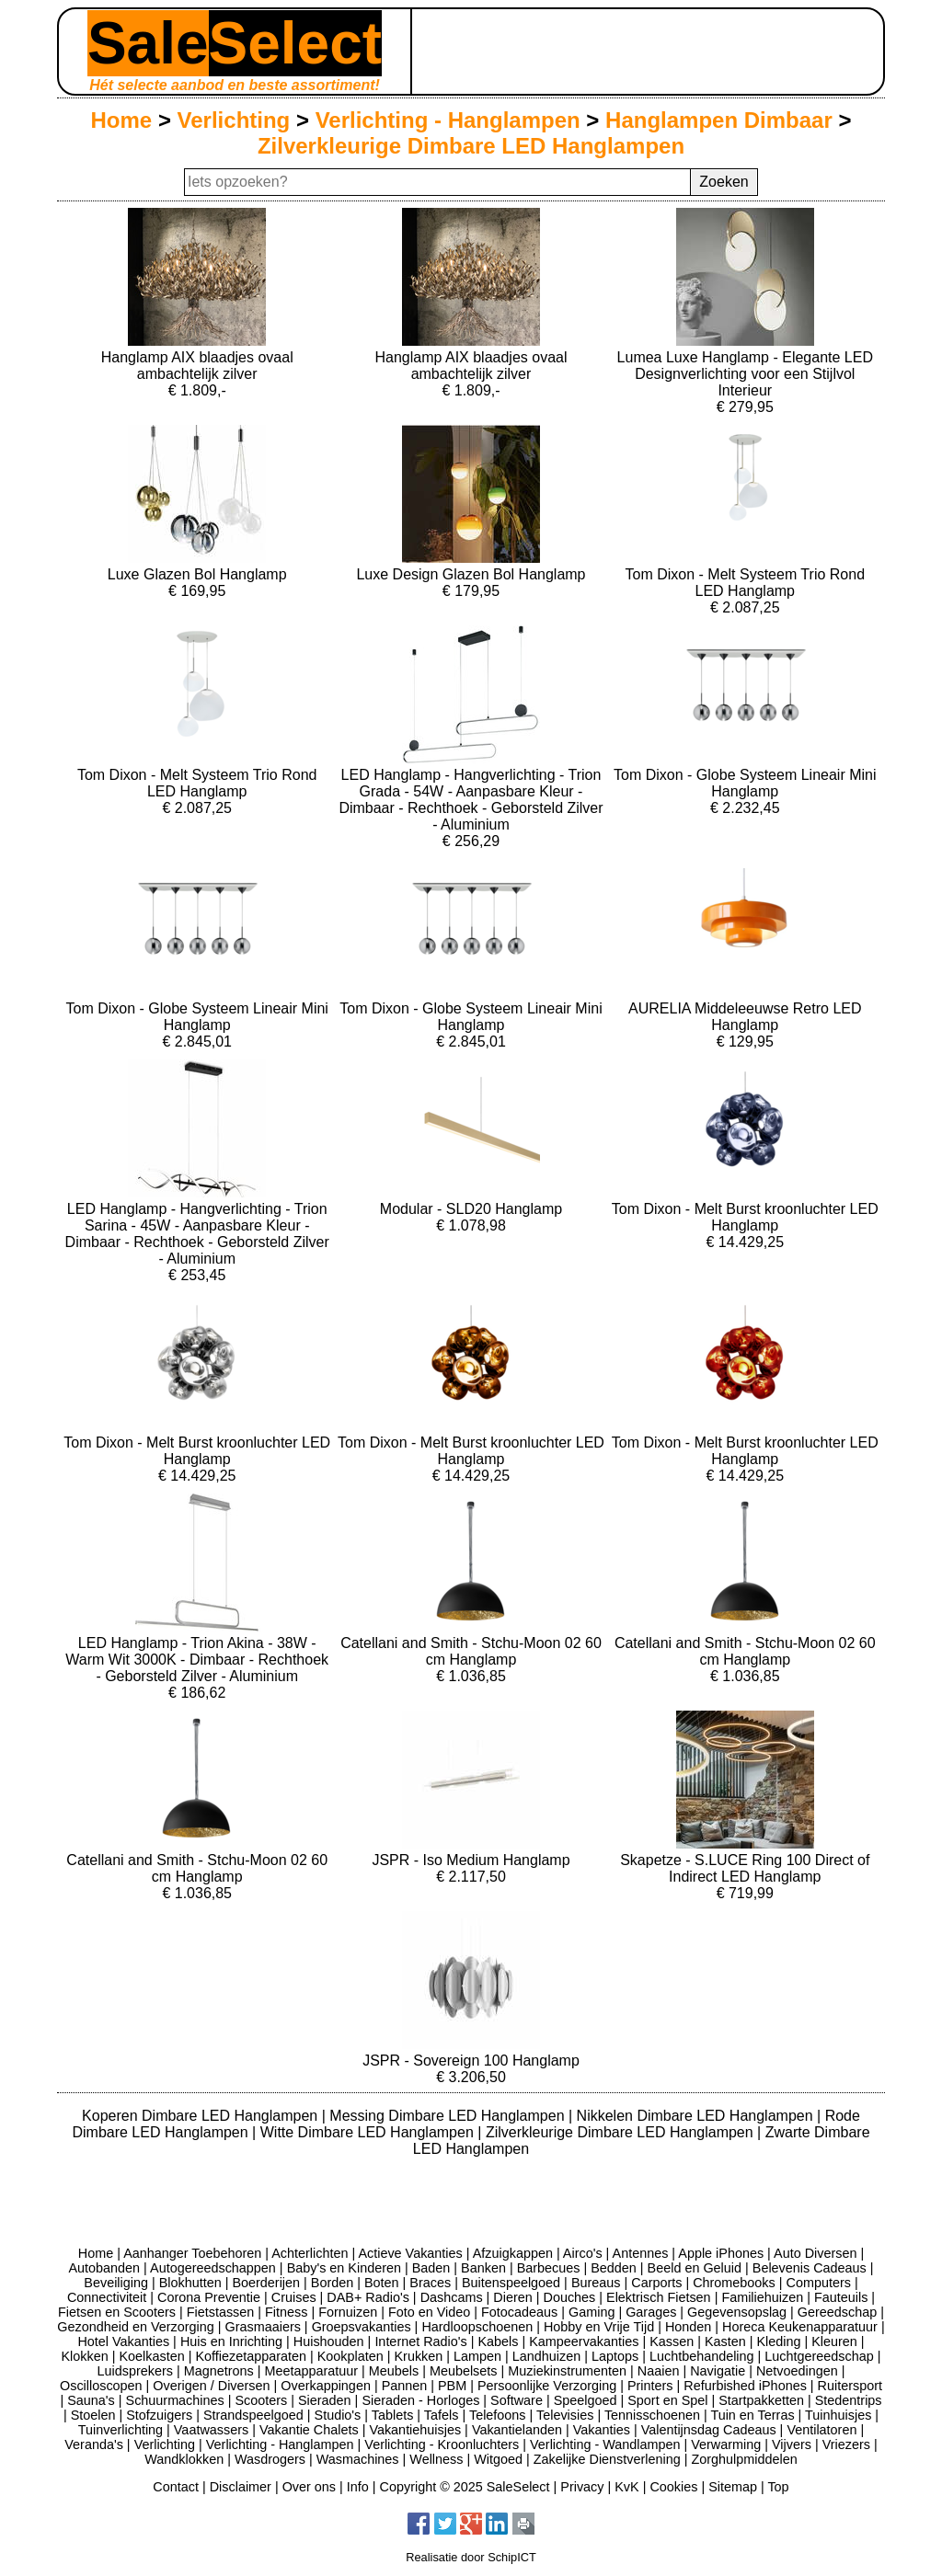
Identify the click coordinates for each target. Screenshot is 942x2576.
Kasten (725, 2341)
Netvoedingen (797, 2371)
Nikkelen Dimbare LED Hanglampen (697, 2116)
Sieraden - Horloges (420, 2400)
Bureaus (596, 2282)
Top (777, 2486)
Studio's (338, 2415)
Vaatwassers (211, 2429)
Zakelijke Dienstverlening (607, 2459)
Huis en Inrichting (231, 2341)
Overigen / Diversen (211, 2385)
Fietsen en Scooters (117, 2312)
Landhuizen (546, 2356)
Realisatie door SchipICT (471, 2557)
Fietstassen (221, 2312)
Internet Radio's (420, 2341)
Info (358, 2486)
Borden (332, 2282)
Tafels (441, 2415)
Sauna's (91, 2400)
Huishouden (328, 2341)
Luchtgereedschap (818, 2356)
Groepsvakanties (361, 2326)
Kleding (778, 2341)
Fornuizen (347, 2312)
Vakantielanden (517, 2429)
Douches (570, 2297)
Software (516, 2400)
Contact (176, 2486)
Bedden (614, 2268)
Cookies (673, 2486)
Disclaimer (240, 2486)
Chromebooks (734, 2282)
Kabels (497, 2341)
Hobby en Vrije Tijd (599, 2326)
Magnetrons (219, 2371)
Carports (656, 2282)
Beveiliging (116, 2282)
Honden (688, 2326)
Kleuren (834, 2341)
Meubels (394, 2371)
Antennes (641, 2253)
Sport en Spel (667, 2400)
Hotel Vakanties (123, 2341)
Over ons (309, 2486)
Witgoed (498, 2459)
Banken (483, 2268)
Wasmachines (357, 2459)
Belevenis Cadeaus (809, 2268)
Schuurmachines (175, 2400)
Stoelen (93, 2415)
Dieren (512, 2297)
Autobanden (104, 2268)
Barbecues (548, 2268)
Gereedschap (837, 2312)
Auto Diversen (815, 2253)
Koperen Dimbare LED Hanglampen (202, 2116)
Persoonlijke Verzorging (546, 2385)
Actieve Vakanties (410, 2253)
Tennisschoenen (652, 2415)
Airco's (583, 2253)
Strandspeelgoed (253, 2415)
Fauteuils (840, 2297)
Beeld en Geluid (694, 2268)
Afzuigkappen (513, 2253)
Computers (819, 2282)
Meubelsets (464, 2371)
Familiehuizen (762, 2297)
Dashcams (451, 2297)
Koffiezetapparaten (250, 2356)
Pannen (405, 2385)
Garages (651, 2312)
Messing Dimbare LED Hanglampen (449, 2116)
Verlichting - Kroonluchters (441, 2444)
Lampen (477, 2356)
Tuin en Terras (752, 2415)
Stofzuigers (159, 2415)
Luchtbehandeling (701, 2356)
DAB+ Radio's (368, 2297)
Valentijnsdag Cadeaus (708, 2429)
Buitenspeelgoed (511, 2282)
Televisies (564, 2415)
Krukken (418, 2356)
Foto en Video (429, 2312)
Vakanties (601, 2429)
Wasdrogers (270, 2459)
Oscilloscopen (101, 2385)
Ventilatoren (821, 2429)
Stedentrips (848, 2400)
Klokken (85, 2356)
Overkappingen (326, 2385)
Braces (430, 2282)
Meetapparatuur (311, 2371)
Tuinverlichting (120, 2429)
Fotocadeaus (519, 2312)
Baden (431, 2268)
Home (122, 120)
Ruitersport (850, 2385)
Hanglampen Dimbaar (719, 120)
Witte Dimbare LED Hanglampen (369, 2132)
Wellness (436, 2459)
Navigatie (717, 2371)
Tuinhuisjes (838, 2415)
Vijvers (791, 2444)
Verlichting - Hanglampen (448, 120)
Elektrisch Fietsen (658, 2297)
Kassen (671, 2341)
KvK (626, 2486)
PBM (452, 2385)
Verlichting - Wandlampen (605, 2444)
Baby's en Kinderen (344, 2268)
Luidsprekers (135, 2371)
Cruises (293, 2297)
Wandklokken (184, 2459)
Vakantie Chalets (309, 2429)
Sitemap (732, 2486)
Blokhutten (190, 2282)
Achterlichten (309, 2253)
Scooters (261, 2400)
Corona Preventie (208, 2297)
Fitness (286, 2312)
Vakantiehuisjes (415, 2429)
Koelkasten (151, 2356)
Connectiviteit (106, 2297)
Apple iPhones (721, 2253)
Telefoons (497, 2415)
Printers (650, 2385)
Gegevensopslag (737, 2312)
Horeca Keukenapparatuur (800, 2326)
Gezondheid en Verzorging (135, 2326)
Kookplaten (350, 2356)
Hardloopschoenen (477, 2326)
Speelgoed (585, 2400)
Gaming (592, 2312)
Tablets (393, 2415)
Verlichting (234, 120)
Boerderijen (266, 2282)
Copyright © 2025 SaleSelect (465, 2486)
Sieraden (324, 2400)
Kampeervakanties (583, 2341)
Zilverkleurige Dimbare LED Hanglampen (471, 145)
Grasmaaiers (263, 2326)
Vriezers (846, 2444)
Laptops (615, 2356)
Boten (381, 2282)
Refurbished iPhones (745, 2385)
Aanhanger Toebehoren (192, 2253)
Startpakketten (761, 2400)
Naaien (659, 2371)
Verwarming (726, 2444)
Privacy (581, 2486)
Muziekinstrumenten (567, 2371)
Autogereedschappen (213, 2268)
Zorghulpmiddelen (744, 2459)
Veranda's (93, 2444)
